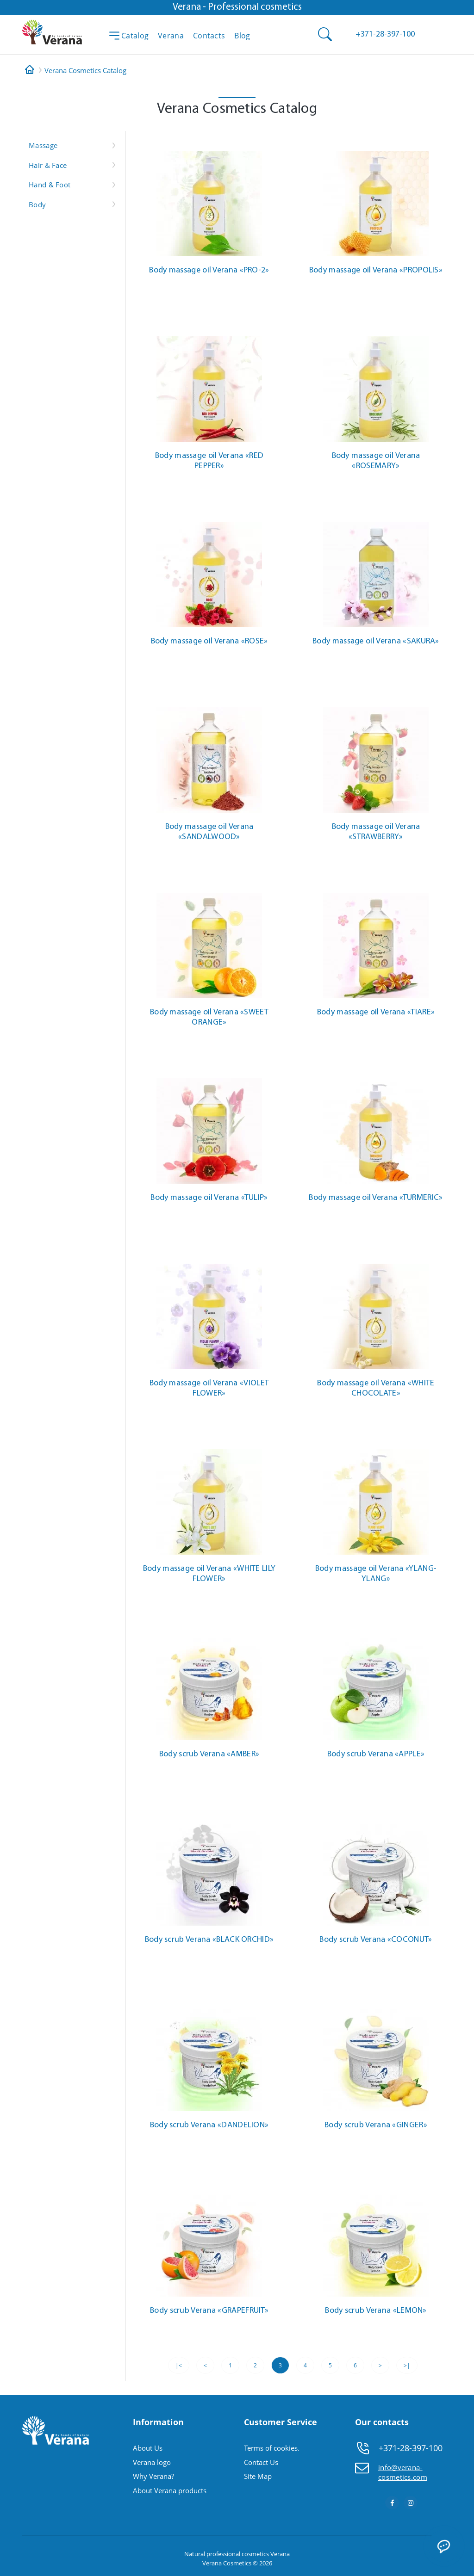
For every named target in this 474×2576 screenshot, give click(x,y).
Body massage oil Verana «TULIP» (209, 1197)
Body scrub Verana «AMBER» (209, 1754)
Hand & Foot (49, 184)
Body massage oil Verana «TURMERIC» (376, 1197)
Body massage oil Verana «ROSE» (209, 641)
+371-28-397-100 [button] (411, 2448)
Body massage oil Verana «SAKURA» (375, 641)
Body (37, 204)
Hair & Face (48, 165)
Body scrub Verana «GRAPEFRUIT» (209, 2310)
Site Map (258, 2476)
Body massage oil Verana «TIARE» (376, 1012)
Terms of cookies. (271, 2447)
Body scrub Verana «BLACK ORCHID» (209, 1939)
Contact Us (261, 2462)
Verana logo (152, 2462)
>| (407, 2365)
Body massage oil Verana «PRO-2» (209, 270)
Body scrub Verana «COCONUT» (375, 1939)
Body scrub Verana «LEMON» (376, 2310)
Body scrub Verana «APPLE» (376, 1754)
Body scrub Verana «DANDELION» (209, 2125)
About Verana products (169, 2490)
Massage (43, 145)
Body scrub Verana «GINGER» (375, 2125)
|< (178, 2365)
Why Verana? (153, 2476)
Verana (280, 2554)
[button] (385, 34)
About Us (147, 2447)
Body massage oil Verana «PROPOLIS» (376, 270)
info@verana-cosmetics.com (402, 2472)
